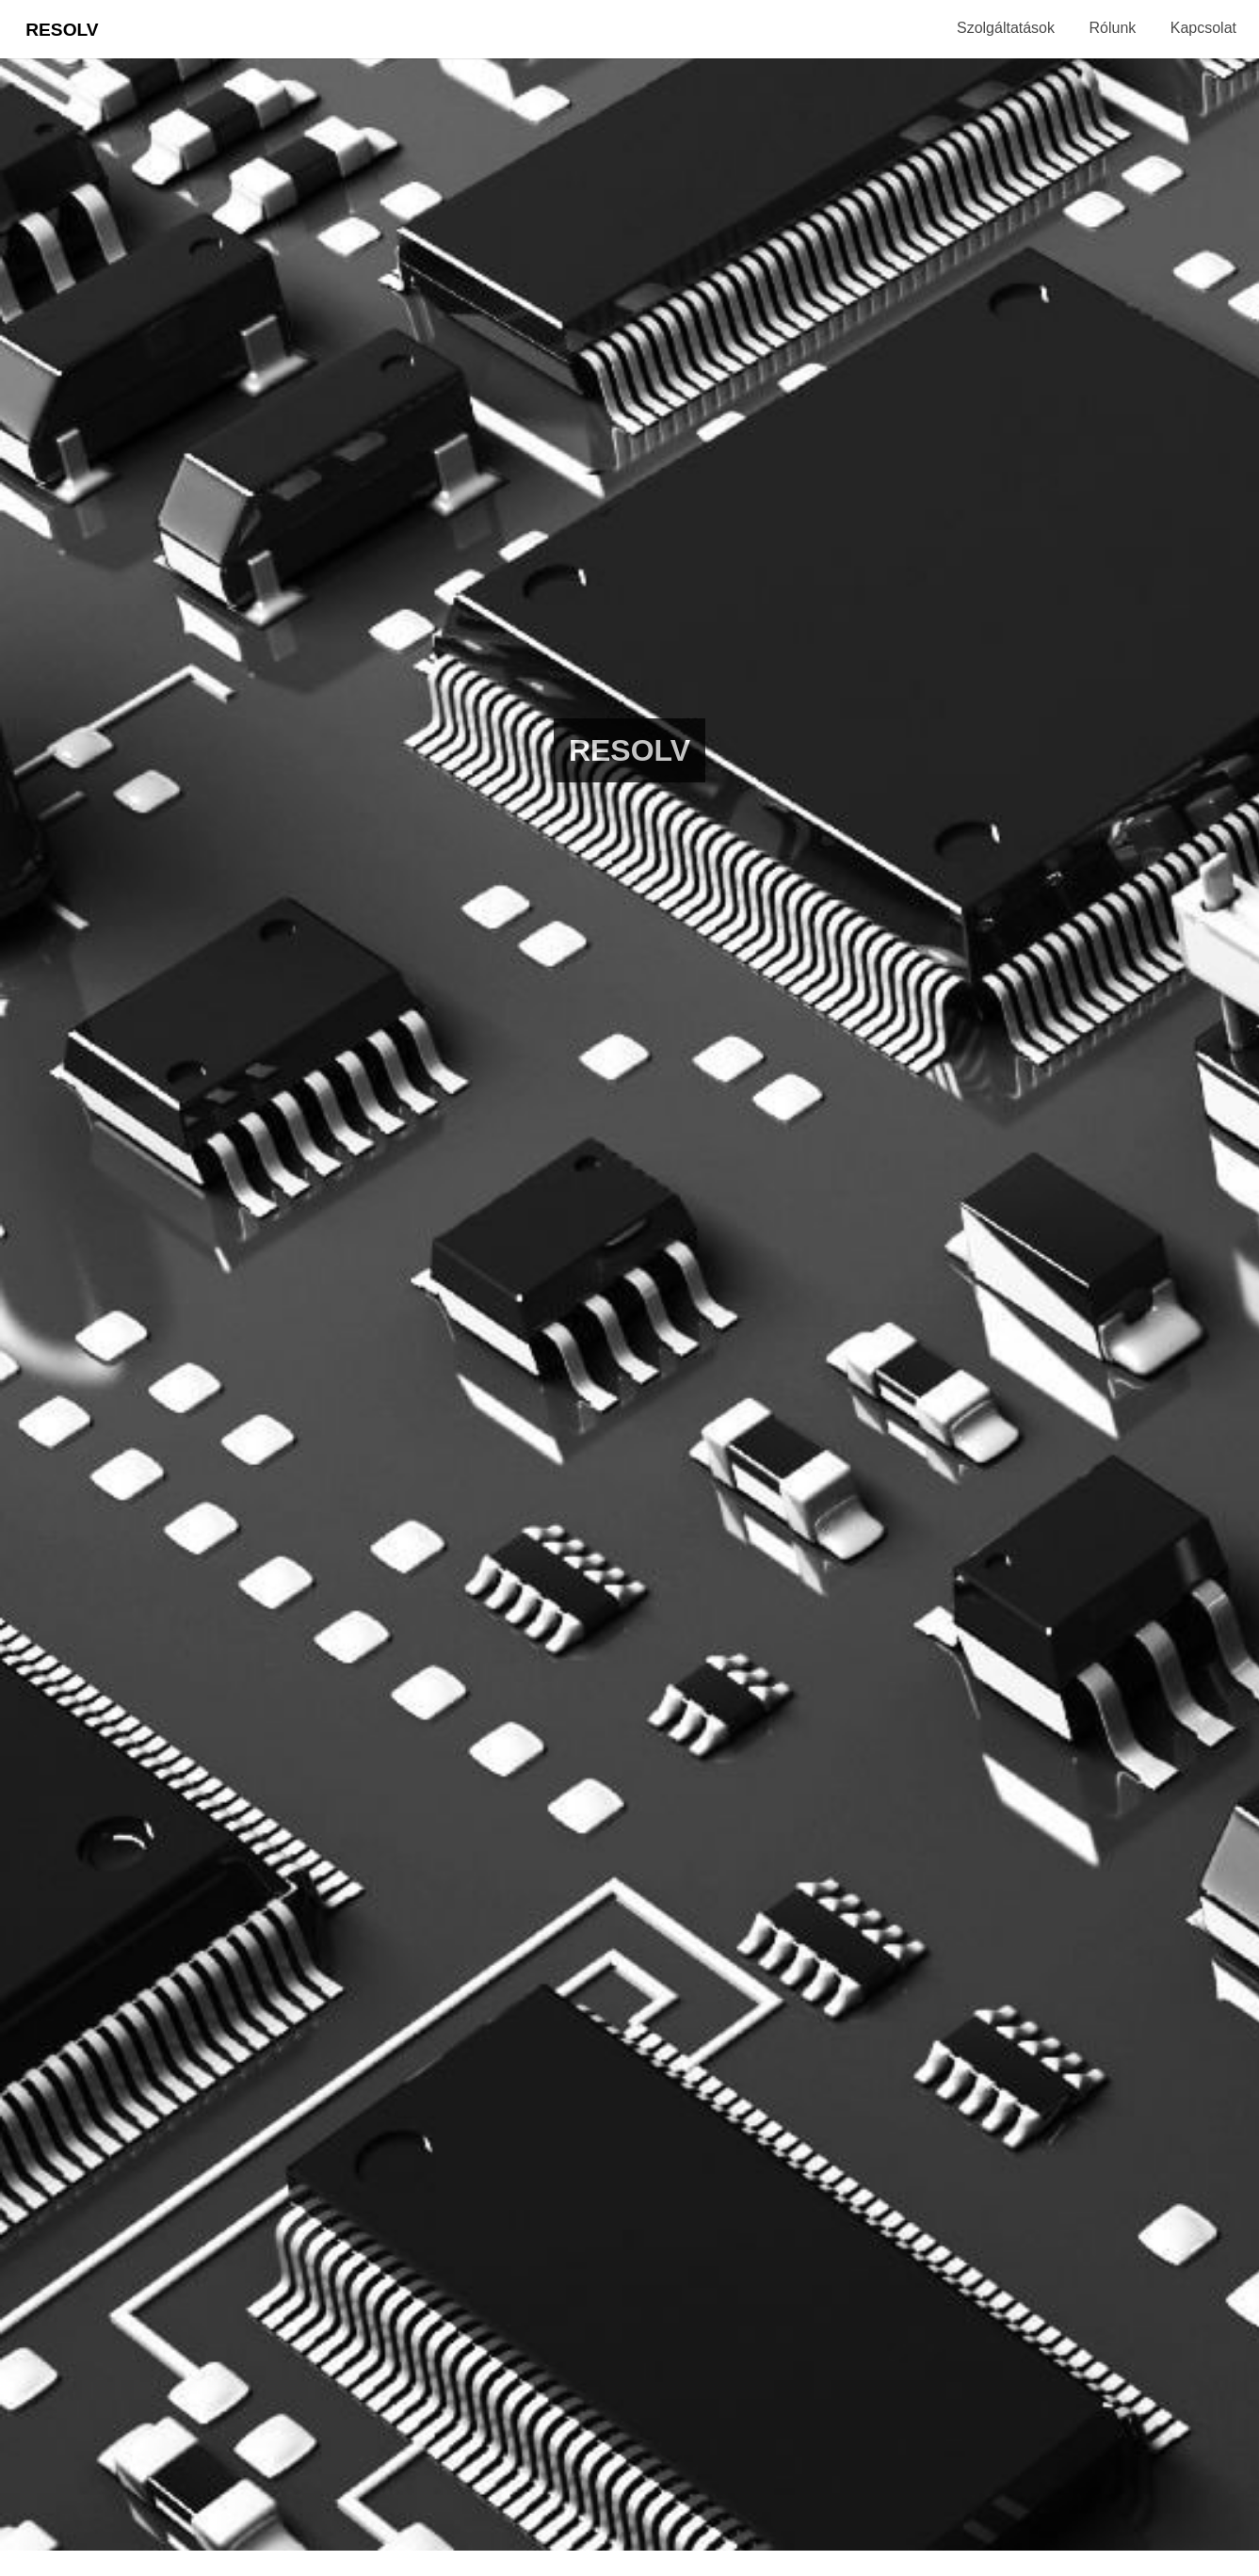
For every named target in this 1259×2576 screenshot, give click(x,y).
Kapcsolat (1203, 28)
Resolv (61, 30)
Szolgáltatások (1006, 28)
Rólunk (1112, 28)
